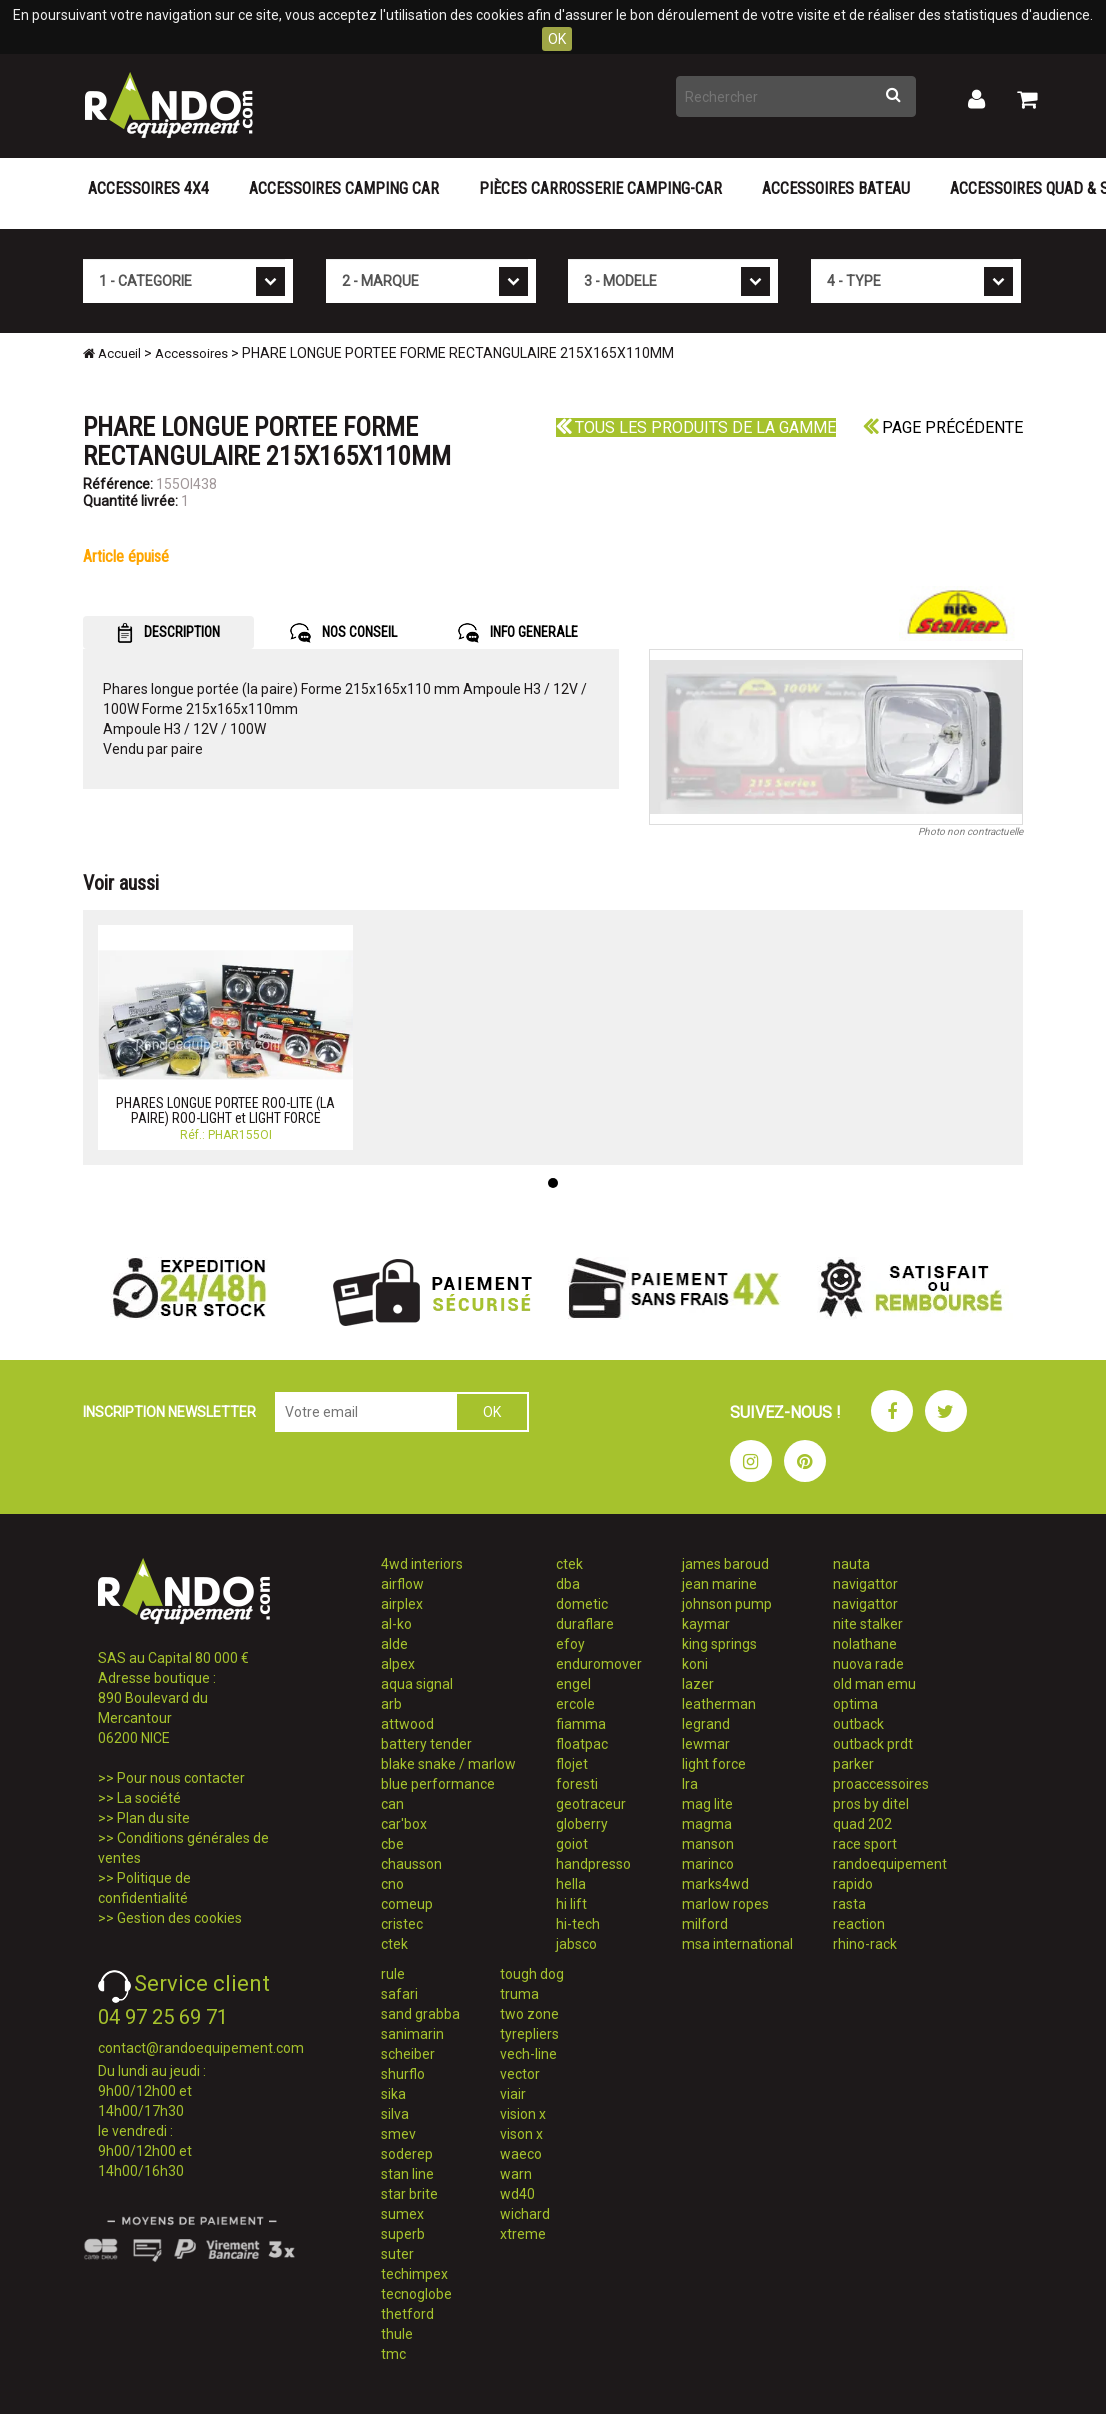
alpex (398, 1664)
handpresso (593, 1864)
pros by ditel (871, 1804)
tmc (393, 2354)
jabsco (576, 1944)
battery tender (426, 1744)
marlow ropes (725, 1904)
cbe (392, 1844)
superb (403, 2234)
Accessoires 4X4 (148, 188)
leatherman (719, 1704)
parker (853, 1764)
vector (520, 2074)
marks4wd (715, 1884)
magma (707, 1824)
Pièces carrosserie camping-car (600, 188)
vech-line (528, 2054)
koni (695, 1664)
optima (855, 1704)
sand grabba (420, 2014)
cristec (402, 1924)
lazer (698, 1684)
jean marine (719, 1584)
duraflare (585, 1624)
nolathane (865, 1644)
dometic (582, 1604)
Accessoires (191, 353)
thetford (407, 2314)
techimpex (414, 2274)
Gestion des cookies (179, 1918)
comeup (407, 1904)
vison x (521, 2134)
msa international (737, 1944)
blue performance (438, 1784)
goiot (572, 1844)
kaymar (706, 1624)
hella (571, 1884)
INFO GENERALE (518, 633)
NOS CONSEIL (343, 633)
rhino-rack (865, 1944)
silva (395, 2114)
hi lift (571, 1904)
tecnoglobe (416, 2294)
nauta (851, 1564)
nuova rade (868, 1664)
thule (397, 2334)
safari (399, 1994)
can (392, 1804)
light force (714, 1764)
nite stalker (868, 1624)
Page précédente (943, 427)
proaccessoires (881, 1784)
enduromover (599, 1664)
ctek (394, 1944)
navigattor (865, 1584)
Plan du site (153, 1818)
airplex (402, 1604)
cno (392, 1884)
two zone (529, 2014)
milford (705, 1924)
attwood (407, 1724)
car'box (404, 1824)
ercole (575, 1704)
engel (573, 1684)
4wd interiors (422, 1564)
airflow (402, 1584)
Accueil (112, 353)
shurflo (403, 2074)
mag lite (707, 1804)
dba (568, 1584)
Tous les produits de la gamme (696, 427)
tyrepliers (529, 2034)
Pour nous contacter (181, 1778)
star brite (409, 2194)
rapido (853, 1884)
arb (391, 1704)
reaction (859, 1924)
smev (398, 2134)
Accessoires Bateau (836, 188)
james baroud (725, 1564)
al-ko (396, 1624)
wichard (525, 2214)
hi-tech (578, 1924)
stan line (407, 2174)
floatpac (582, 1744)
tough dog (532, 1974)
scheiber (408, 2054)
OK (557, 39)
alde (394, 1644)
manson (708, 1844)
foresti (577, 1784)
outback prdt (873, 1744)
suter (397, 2254)
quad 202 (862, 1824)
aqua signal (417, 1684)
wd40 (517, 2194)
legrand (706, 1724)
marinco (708, 1864)
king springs (719, 1644)
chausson (411, 1864)
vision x (523, 2114)
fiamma (581, 1724)
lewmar (706, 1744)
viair (513, 2094)
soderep (407, 2154)
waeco (521, 2154)
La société (149, 1798)
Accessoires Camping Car (344, 188)
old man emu (874, 1684)
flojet (572, 1764)
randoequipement (890, 1864)
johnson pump (727, 1604)
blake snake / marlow (448, 1764)
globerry (582, 1824)
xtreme (523, 2234)
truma (519, 1994)
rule (393, 1974)
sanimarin (412, 2034)
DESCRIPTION (168, 633)
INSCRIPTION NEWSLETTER (169, 1412)
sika (393, 2094)
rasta (849, 1904)
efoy (570, 1644)
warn (516, 2174)
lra (690, 1784)
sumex (402, 2214)
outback (858, 1724)
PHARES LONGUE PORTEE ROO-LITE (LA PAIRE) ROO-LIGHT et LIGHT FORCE (225, 1110)
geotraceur (591, 1804)
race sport (865, 1844)
